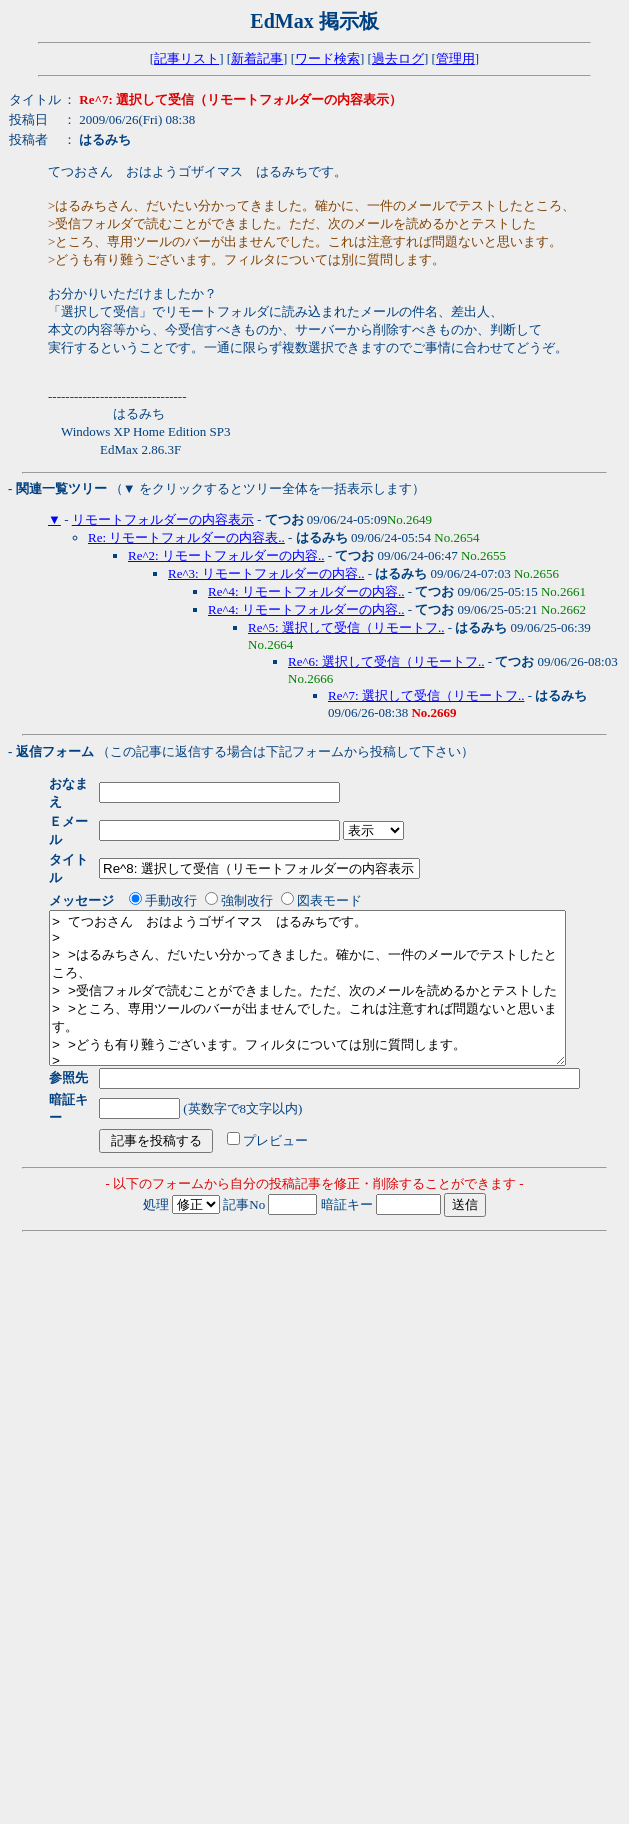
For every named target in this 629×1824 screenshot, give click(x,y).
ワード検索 (327, 58)
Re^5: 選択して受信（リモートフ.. (346, 627)
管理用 (455, 58)
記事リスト (186, 58)
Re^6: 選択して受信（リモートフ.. (386, 661)
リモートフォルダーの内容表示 (163, 519)
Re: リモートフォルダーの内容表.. (186, 537)
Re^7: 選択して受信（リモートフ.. (426, 695)
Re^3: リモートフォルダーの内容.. (266, 573)
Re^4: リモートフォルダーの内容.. (306, 591)
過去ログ (398, 58)
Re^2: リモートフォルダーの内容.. (226, 555)
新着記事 (257, 58)
